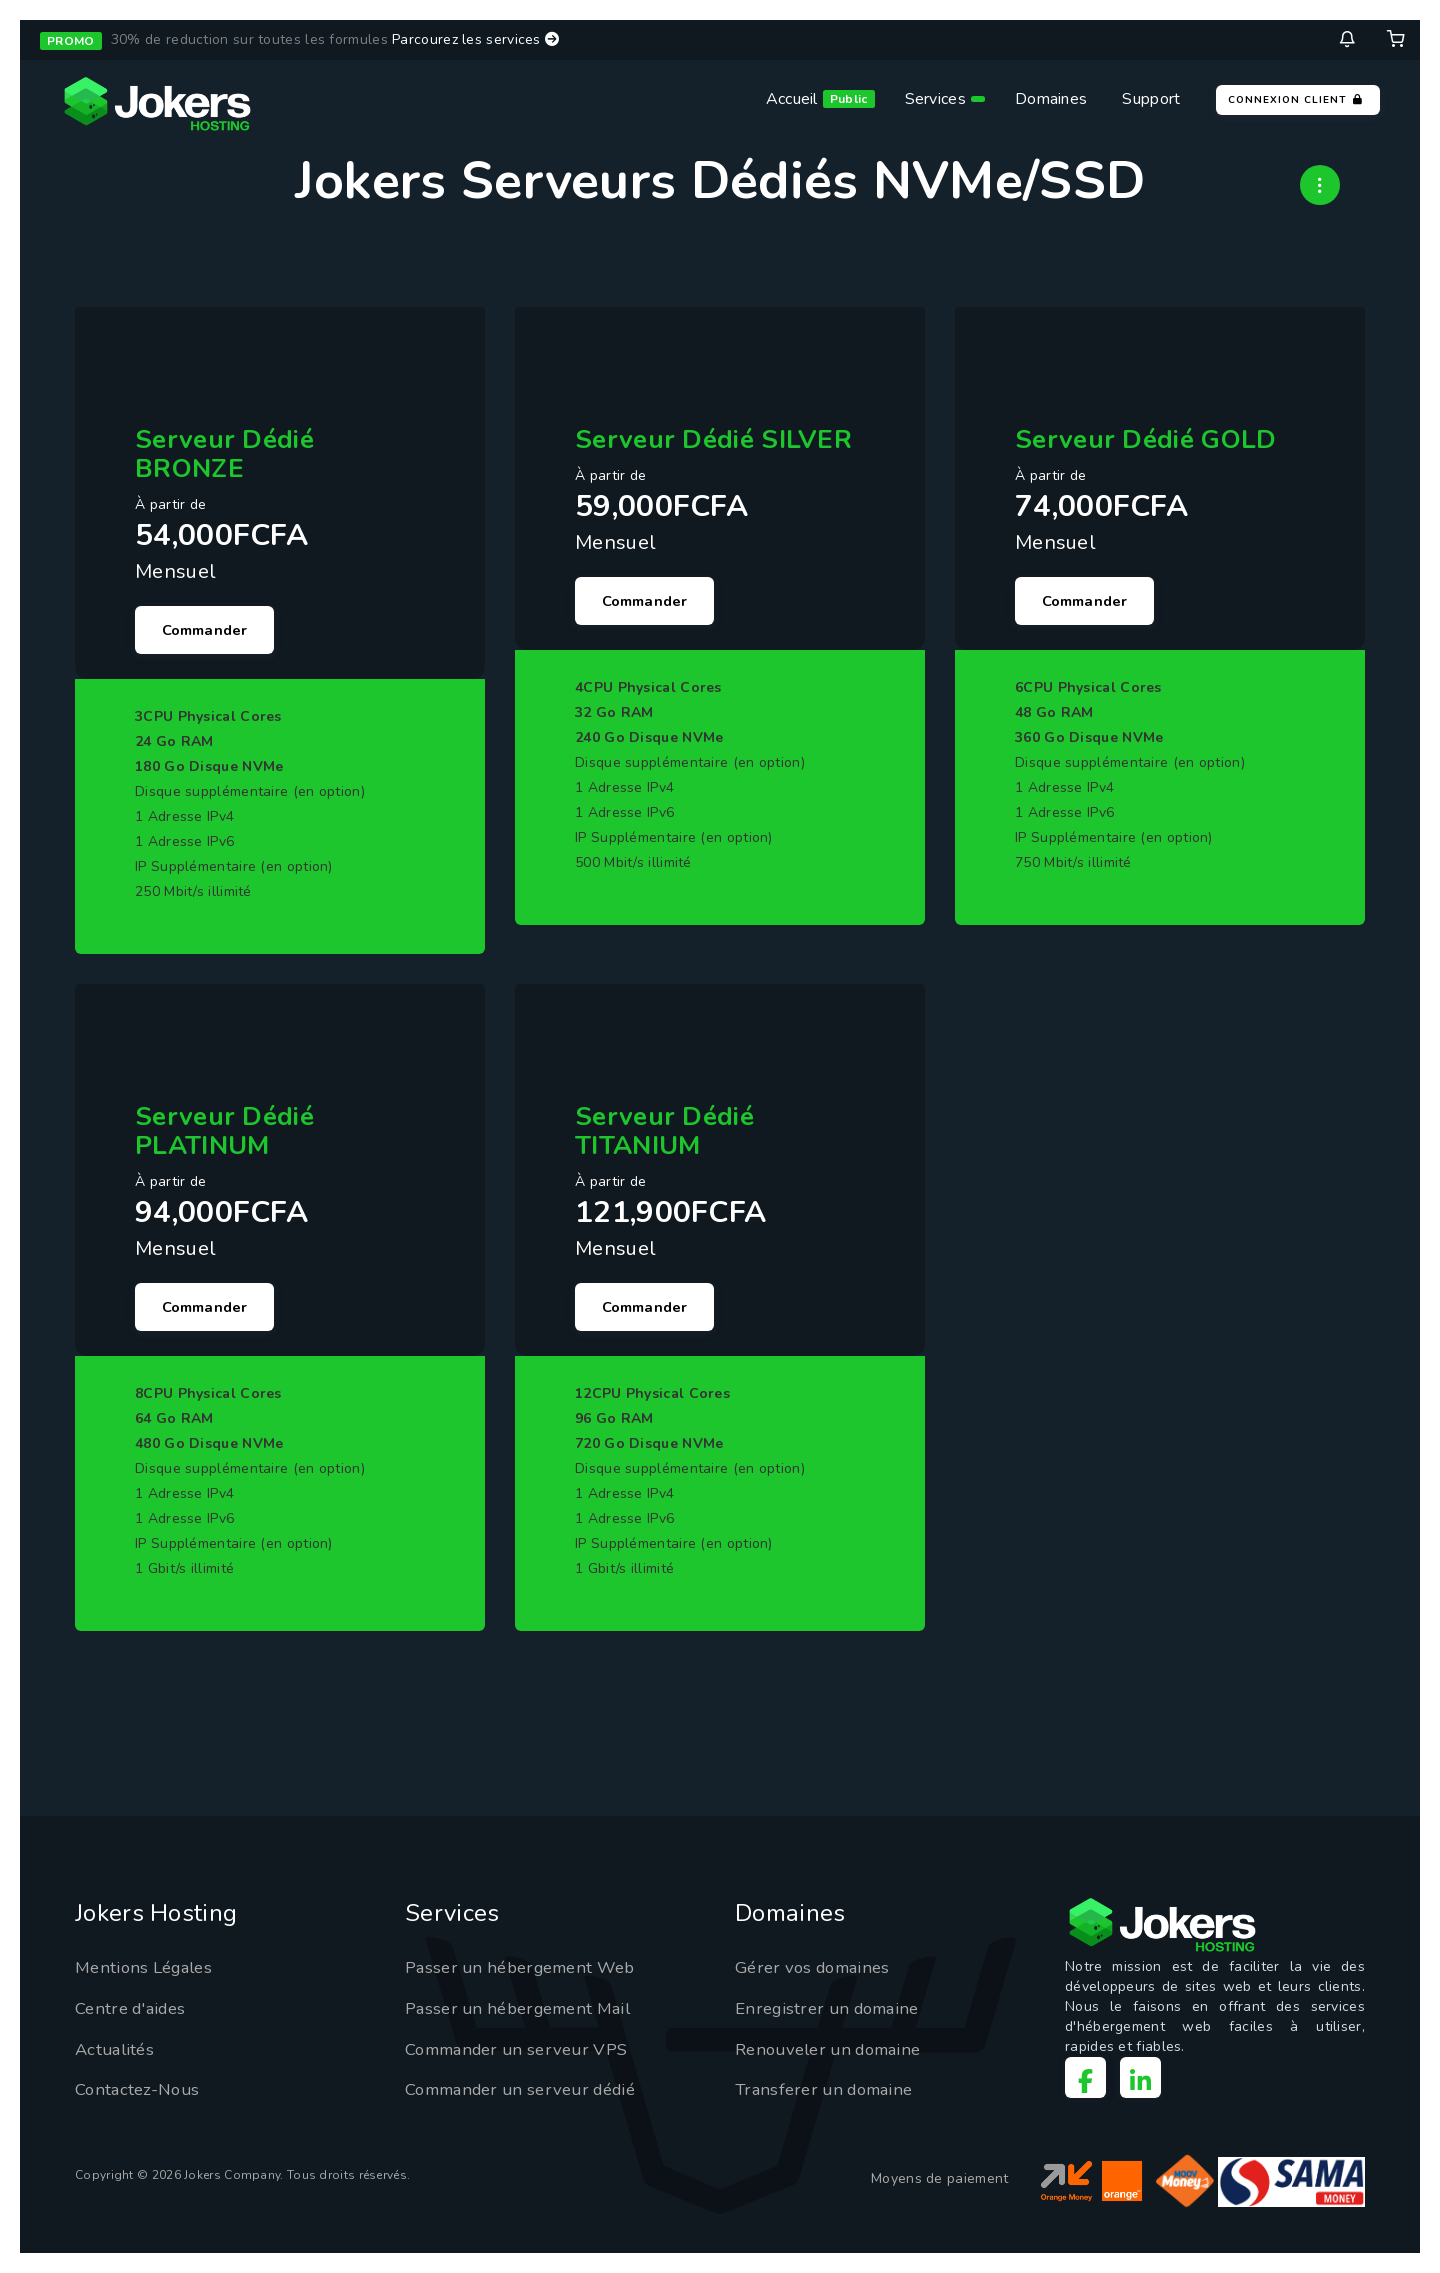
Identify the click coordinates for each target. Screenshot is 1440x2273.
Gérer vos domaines (818, 1978)
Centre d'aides (135, 2018)
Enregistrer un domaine (834, 2018)
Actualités (117, 2059)
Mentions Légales (149, 1978)
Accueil (792, 99)
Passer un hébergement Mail (527, 2018)
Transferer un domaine (830, 2100)
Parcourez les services (475, 39)
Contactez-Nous (141, 2100)
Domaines (1051, 99)
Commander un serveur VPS (525, 2059)
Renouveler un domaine (836, 2059)
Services (935, 99)
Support (1151, 99)
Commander (212, 632)
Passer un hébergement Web (529, 1978)
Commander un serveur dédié (531, 2100)
